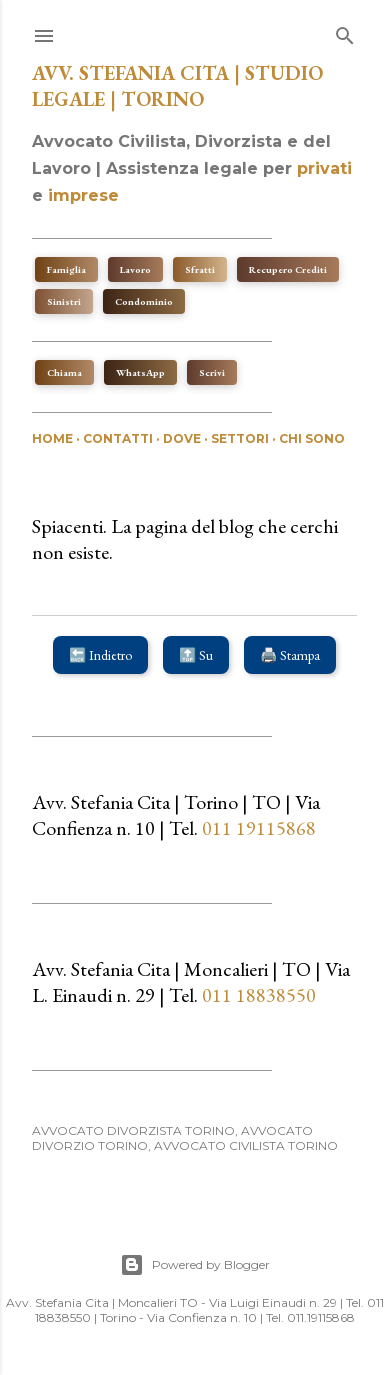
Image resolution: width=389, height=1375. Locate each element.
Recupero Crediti (288, 269)
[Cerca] (345, 31)
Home (52, 438)
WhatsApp (140, 372)
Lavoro (135, 269)
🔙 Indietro (100, 655)
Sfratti (200, 269)
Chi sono (312, 438)
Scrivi (212, 372)
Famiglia (66, 269)
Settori (240, 438)
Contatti (118, 438)
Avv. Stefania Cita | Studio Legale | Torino (177, 86)
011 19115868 (257, 828)
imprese (83, 195)
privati (324, 168)
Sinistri (64, 301)
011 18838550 (259, 995)
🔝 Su (196, 655)
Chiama (64, 372)
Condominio (144, 301)
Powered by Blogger (195, 1265)
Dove (182, 438)
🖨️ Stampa (290, 655)
